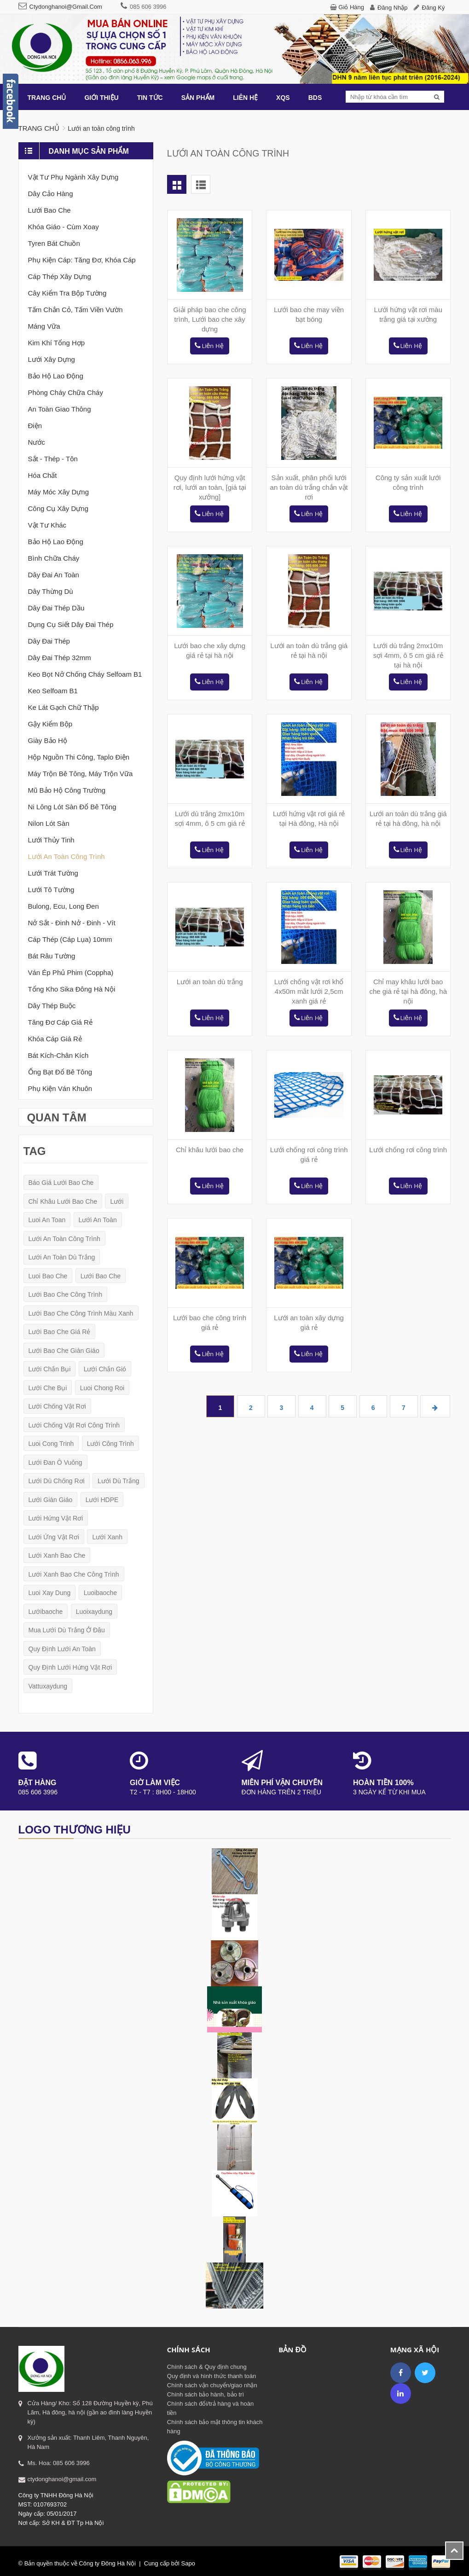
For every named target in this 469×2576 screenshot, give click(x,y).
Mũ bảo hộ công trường (67, 790)
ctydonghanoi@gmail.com (65, 6)
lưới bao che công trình (65, 1294)
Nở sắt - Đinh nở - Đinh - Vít (72, 923)
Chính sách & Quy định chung (207, 2366)
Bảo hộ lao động (55, 376)
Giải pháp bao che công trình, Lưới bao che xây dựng (210, 319)
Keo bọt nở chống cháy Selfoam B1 (85, 674)
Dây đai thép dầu (56, 608)
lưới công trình (110, 1443)
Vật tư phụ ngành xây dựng (73, 177)
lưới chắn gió (105, 1369)
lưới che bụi (48, 1388)
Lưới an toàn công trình (66, 856)
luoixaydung (94, 1611)
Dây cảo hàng (50, 193)
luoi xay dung (50, 1592)
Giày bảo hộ (47, 740)
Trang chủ (38, 128)
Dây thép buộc (52, 1006)
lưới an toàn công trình (64, 1238)
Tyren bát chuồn (54, 243)
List (200, 184)
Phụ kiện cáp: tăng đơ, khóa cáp (82, 260)
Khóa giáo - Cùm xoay (63, 227)
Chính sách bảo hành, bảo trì (205, 2394)
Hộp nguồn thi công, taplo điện (79, 757)
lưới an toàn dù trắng (62, 1257)
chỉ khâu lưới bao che (63, 1201)
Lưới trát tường (53, 873)
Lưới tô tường (51, 889)
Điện (35, 425)
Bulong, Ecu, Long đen (63, 906)
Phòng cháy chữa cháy (65, 392)
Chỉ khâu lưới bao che (209, 1150)
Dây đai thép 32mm (59, 657)
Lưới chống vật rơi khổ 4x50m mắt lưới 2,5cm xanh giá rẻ (309, 991)
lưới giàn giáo (51, 1499)
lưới (116, 1201)
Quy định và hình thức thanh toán (211, 2376)
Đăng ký (433, 7)
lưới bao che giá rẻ (60, 1331)
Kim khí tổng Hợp (56, 343)
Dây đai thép (49, 641)
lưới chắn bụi (50, 1369)
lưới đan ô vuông (55, 1462)
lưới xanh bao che (57, 1555)
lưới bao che (101, 1276)
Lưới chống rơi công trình (408, 1150)
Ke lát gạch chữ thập (63, 707)
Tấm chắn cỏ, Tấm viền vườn (75, 309)
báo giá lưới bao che (61, 1182)
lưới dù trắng (118, 1481)
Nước (36, 442)
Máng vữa (44, 326)
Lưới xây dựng (51, 359)
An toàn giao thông (59, 409)
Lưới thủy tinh (51, 840)
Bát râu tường (51, 956)
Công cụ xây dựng (58, 508)
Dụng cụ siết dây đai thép (71, 624)
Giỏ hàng (351, 7)
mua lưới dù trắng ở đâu (67, 1630)
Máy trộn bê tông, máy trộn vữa (80, 773)
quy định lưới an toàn (62, 1649)
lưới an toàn (98, 1220)
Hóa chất (42, 475)
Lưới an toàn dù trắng (210, 982)
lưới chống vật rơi (57, 1406)
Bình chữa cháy (54, 558)
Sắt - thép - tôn (53, 459)
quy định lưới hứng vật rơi (70, 1667)
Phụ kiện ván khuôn (60, 1088)
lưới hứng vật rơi (56, 1518)
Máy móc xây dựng (58, 492)
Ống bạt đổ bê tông (60, 1072)
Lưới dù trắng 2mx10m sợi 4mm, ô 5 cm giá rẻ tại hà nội (408, 655)
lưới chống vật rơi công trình (74, 1425)
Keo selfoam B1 (53, 691)
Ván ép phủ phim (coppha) (71, 972)
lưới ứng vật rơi (54, 1537)
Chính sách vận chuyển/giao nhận (212, 2385)
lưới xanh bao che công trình (74, 1574)
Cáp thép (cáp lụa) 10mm (70, 939)
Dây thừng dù (50, 591)
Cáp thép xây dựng (59, 276)
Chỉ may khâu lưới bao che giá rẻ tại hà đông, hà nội (408, 991)
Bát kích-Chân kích (58, 1055)
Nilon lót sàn (48, 823)
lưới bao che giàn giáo (64, 1350)
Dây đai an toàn (53, 575)
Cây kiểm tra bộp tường (67, 293)
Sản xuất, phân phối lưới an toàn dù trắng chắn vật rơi (309, 487)
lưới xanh (107, 1537)
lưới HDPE (102, 1499)
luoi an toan (47, 1220)
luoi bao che (48, 1276)
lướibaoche (46, 1611)
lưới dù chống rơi (57, 1481)
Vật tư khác (47, 525)
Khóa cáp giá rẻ (55, 1039)
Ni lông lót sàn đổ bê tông (72, 807)
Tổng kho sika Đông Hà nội (72, 989)
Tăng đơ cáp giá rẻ (60, 1022)
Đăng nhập (392, 7)
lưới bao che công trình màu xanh (81, 1313)
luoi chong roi (102, 1388)
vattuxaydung (48, 1686)
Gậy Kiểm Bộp (50, 724)
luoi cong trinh (51, 1443)
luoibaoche (100, 1592)
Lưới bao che (49, 210)
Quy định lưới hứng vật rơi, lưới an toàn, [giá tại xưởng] (210, 487)
